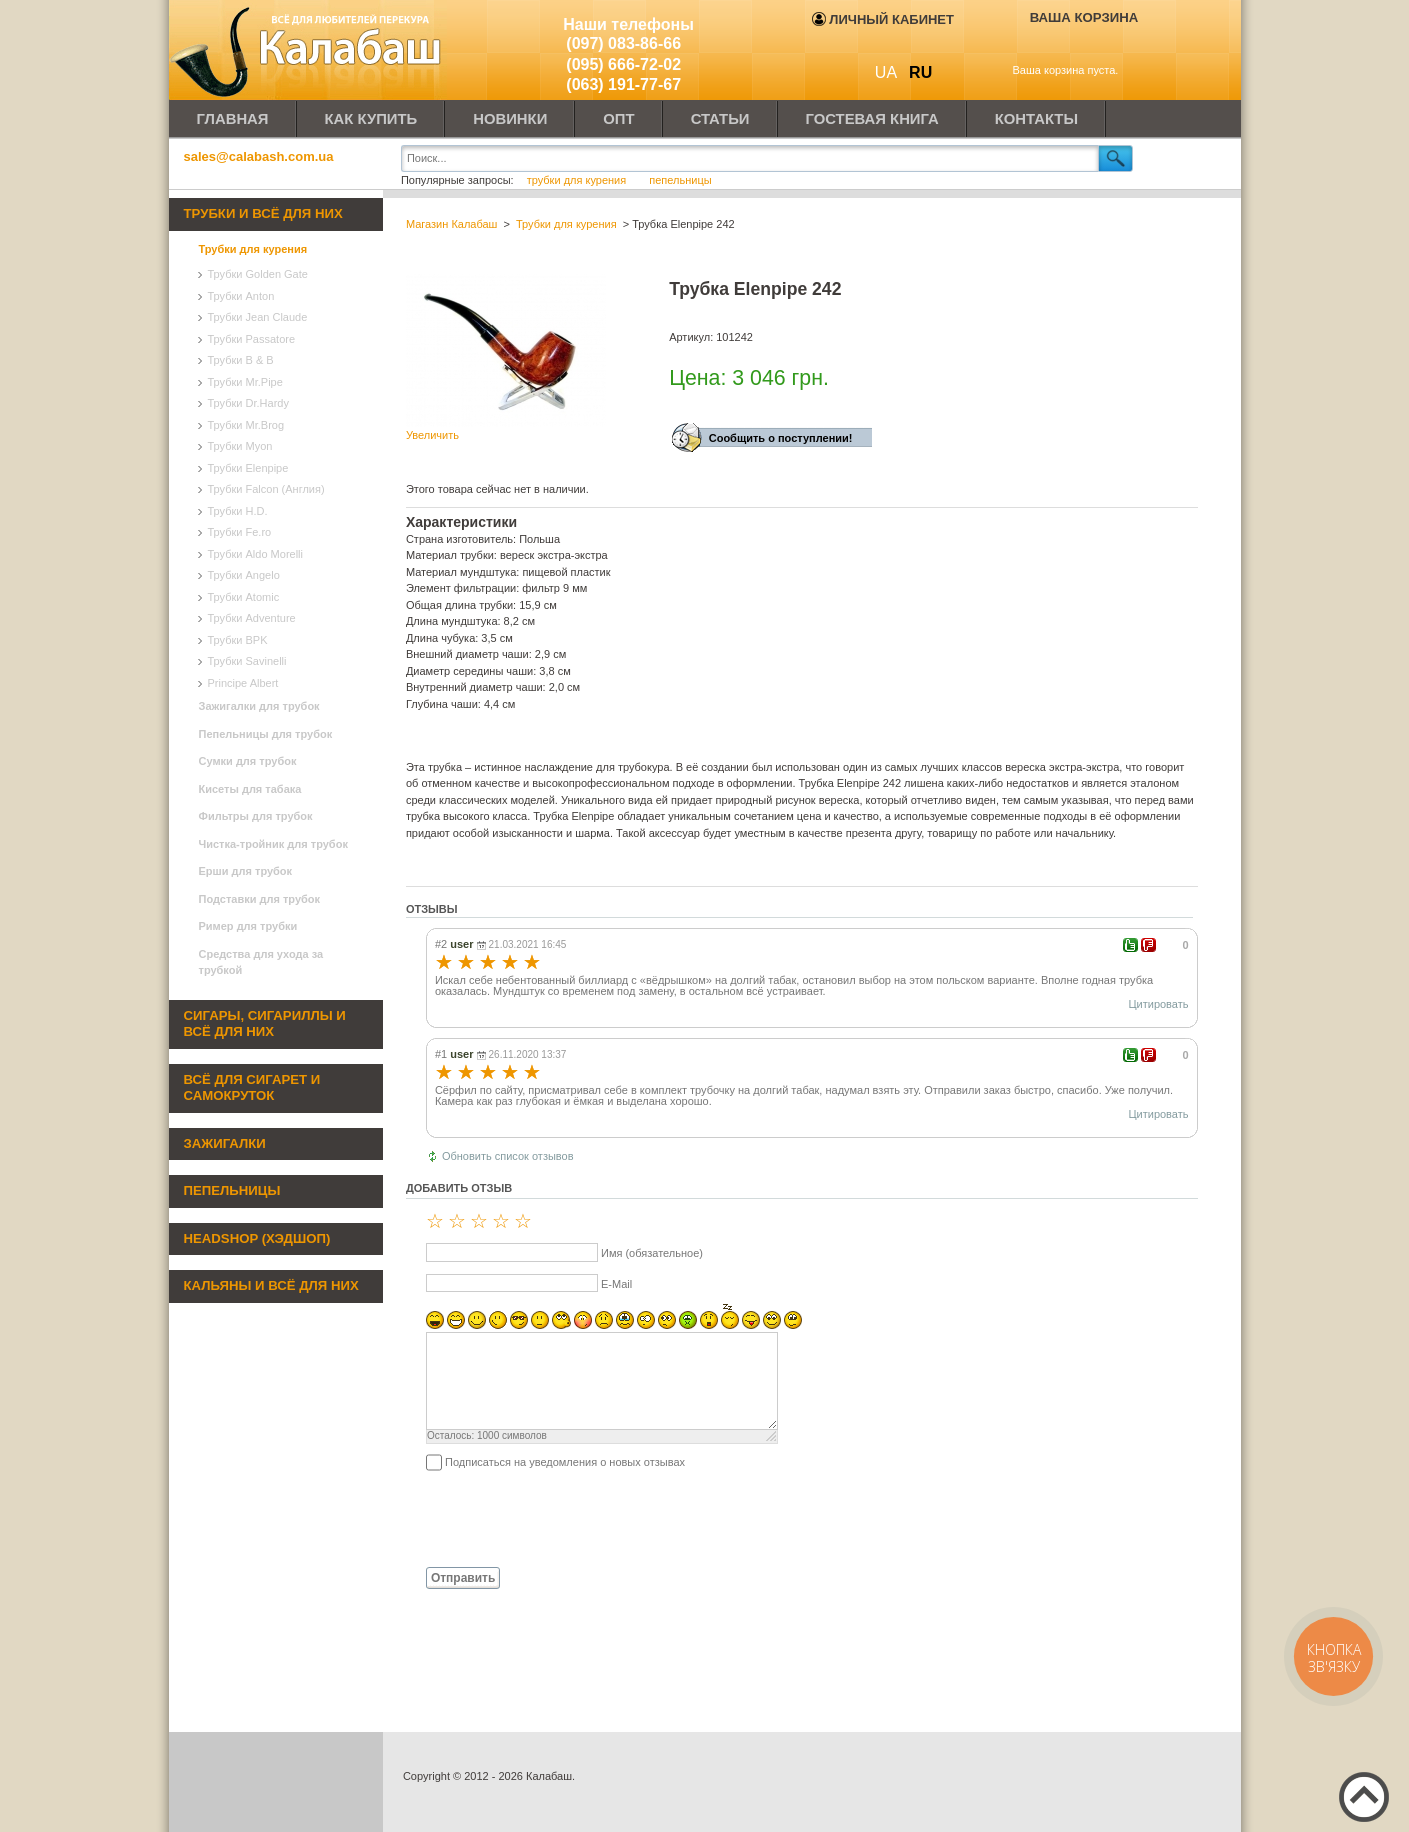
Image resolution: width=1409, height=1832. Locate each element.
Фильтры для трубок (256, 816)
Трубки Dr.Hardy (248, 403)
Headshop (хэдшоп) (257, 1238)
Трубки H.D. (238, 511)
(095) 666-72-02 (623, 64)
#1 (441, 1054)
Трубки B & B (241, 360)
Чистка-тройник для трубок (273, 844)
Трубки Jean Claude (258, 317)
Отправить (463, 1578)
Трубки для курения (253, 249)
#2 (441, 944)
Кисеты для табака (250, 789)
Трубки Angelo (244, 575)
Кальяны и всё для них (271, 1285)
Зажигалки (225, 1143)
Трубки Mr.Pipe (245, 382)
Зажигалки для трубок (259, 706)
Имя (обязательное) (652, 1253)
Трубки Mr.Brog (246, 425)
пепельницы (680, 180)
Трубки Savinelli (247, 661)
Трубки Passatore (252, 339)
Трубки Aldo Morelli (256, 554)
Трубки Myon (240, 446)
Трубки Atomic (244, 597)
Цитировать (1158, 1004)
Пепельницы (232, 1190)
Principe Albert (243, 683)
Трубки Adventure (252, 618)
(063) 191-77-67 (623, 84)
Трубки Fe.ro (240, 532)
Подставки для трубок (260, 899)
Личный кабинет (883, 19)
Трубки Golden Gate (258, 274)
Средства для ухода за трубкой (261, 962)
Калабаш (309, 50)
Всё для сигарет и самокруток (252, 1088)
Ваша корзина (1084, 17)
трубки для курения (577, 180)
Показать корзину (1070, 47)
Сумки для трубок (248, 761)
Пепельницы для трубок (266, 734)
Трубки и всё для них (263, 213)
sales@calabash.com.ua (259, 156)
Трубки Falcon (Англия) (266, 489)
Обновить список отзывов (508, 1156)
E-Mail (616, 1284)
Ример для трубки (248, 926)
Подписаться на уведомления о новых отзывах (565, 1462)
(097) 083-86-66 (623, 43)
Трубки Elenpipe (248, 468)
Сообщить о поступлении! (781, 438)
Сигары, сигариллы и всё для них (265, 1024)
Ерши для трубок (246, 871)
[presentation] (558, 1518)
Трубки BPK (238, 640)
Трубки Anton (241, 296)
